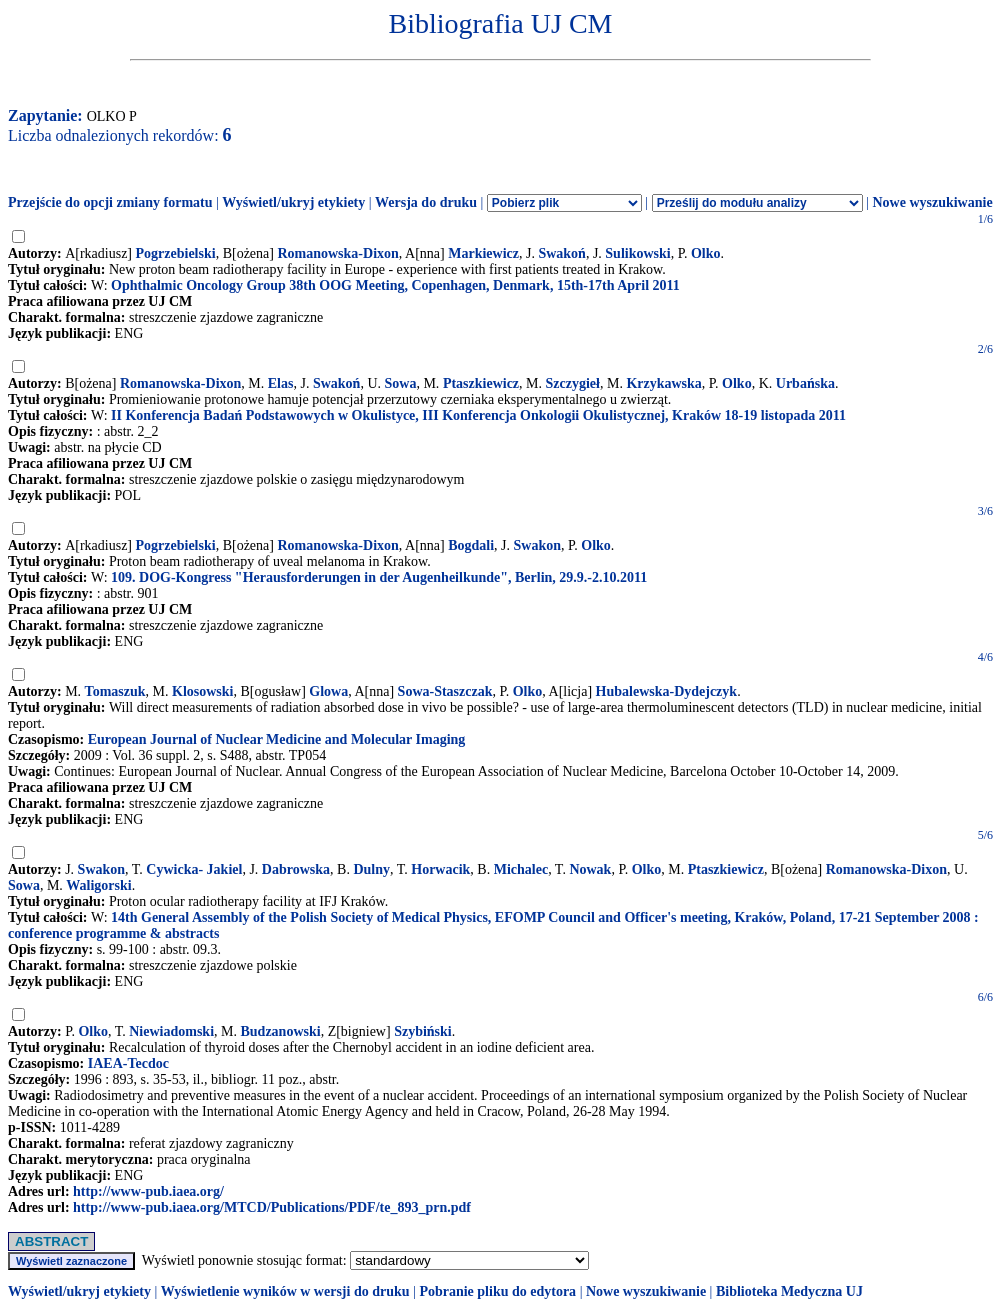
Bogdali (471, 545)
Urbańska (805, 383)
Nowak (590, 869)
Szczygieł (573, 383)
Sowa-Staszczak (445, 691)
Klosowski (202, 691)
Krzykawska (663, 383)
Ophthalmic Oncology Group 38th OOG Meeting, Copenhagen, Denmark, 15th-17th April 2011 (395, 285)
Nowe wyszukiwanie (932, 202)
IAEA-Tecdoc (128, 1063)
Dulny (371, 869)
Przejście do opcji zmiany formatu (110, 202)
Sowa (401, 383)
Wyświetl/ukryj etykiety (293, 202)
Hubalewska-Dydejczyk (667, 691)
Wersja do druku (426, 202)
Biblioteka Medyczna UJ (789, 1291)
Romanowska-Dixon (337, 253)
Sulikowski (637, 253)
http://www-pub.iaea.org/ (148, 1191)
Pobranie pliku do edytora (497, 1291)
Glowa (328, 691)
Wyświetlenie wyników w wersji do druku (285, 1291)
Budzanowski (280, 1031)
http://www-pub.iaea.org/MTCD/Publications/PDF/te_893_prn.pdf (272, 1207)
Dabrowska (296, 869)
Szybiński (423, 1031)
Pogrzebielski (176, 253)
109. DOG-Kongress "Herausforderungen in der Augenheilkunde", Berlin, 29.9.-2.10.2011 (379, 577)
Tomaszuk (115, 691)
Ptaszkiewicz (481, 383)
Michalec (521, 869)
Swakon (537, 545)
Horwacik (440, 869)
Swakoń (561, 253)
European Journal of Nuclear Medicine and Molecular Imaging (277, 739)
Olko (706, 253)
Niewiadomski (171, 1031)
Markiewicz (483, 253)
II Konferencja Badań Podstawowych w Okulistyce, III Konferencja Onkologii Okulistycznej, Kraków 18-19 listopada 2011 (478, 415)
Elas (281, 383)
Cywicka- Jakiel (194, 869)
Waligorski (98, 885)
